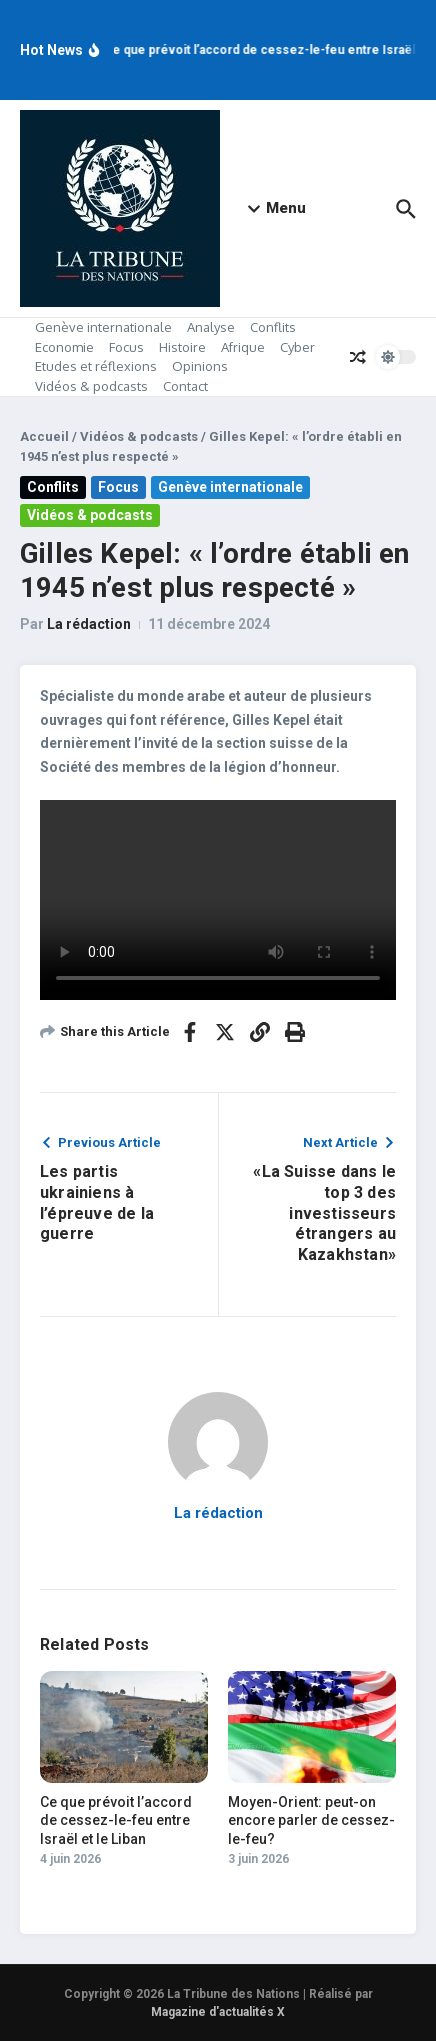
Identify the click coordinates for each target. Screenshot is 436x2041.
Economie (64, 347)
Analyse (211, 327)
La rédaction (89, 624)
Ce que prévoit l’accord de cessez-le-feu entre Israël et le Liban (116, 1820)
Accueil (44, 436)
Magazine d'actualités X (218, 2012)
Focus (126, 347)
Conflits (273, 327)
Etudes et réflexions (96, 366)
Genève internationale (103, 327)
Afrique (243, 347)
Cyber (297, 347)
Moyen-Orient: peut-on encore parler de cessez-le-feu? (311, 1820)
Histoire (182, 347)
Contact (185, 386)
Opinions (200, 366)
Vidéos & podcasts (91, 386)
